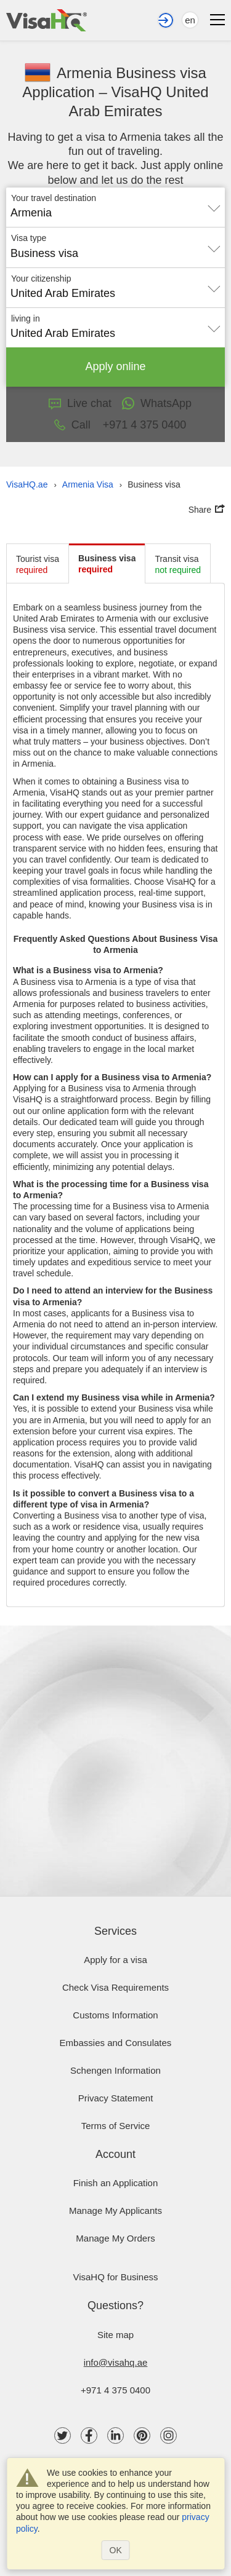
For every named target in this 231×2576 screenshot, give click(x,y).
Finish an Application (115, 2183)
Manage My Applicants (115, 2210)
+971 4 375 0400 (115, 2390)
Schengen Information (115, 2070)
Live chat (80, 403)
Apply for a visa (115, 1959)
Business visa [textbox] (44, 253)
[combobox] (115, 208)
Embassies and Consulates (116, 2042)
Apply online (116, 366)
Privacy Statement (115, 2098)
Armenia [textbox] (31, 213)
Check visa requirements (115, 1987)
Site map (115, 2334)
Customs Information (115, 2015)
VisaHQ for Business (115, 2277)
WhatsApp (156, 403)
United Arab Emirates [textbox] (62, 293)
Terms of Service (115, 2125)
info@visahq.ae (116, 2362)
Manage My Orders (115, 2238)
